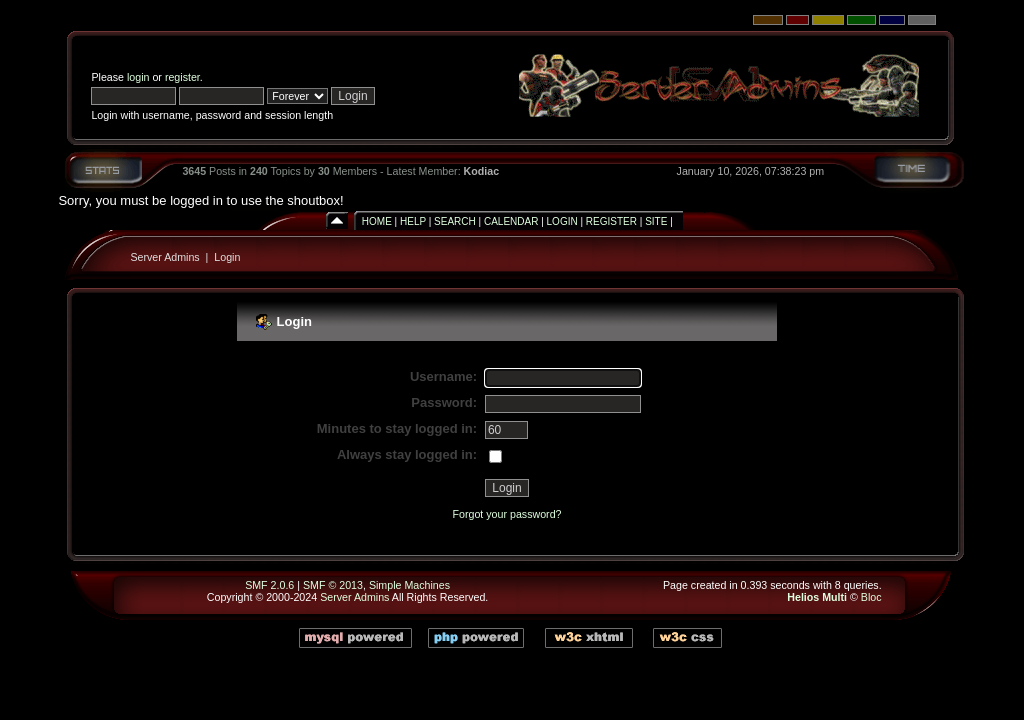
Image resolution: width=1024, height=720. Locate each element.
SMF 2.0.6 (269, 585)
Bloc (871, 597)
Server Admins (164, 257)
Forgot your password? (507, 514)
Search (455, 221)
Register (611, 221)
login (138, 77)
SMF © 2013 (333, 585)
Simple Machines (409, 585)
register (182, 77)
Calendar (511, 221)
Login (562, 221)
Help (413, 221)
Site (656, 221)
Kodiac (482, 171)
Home (377, 221)
